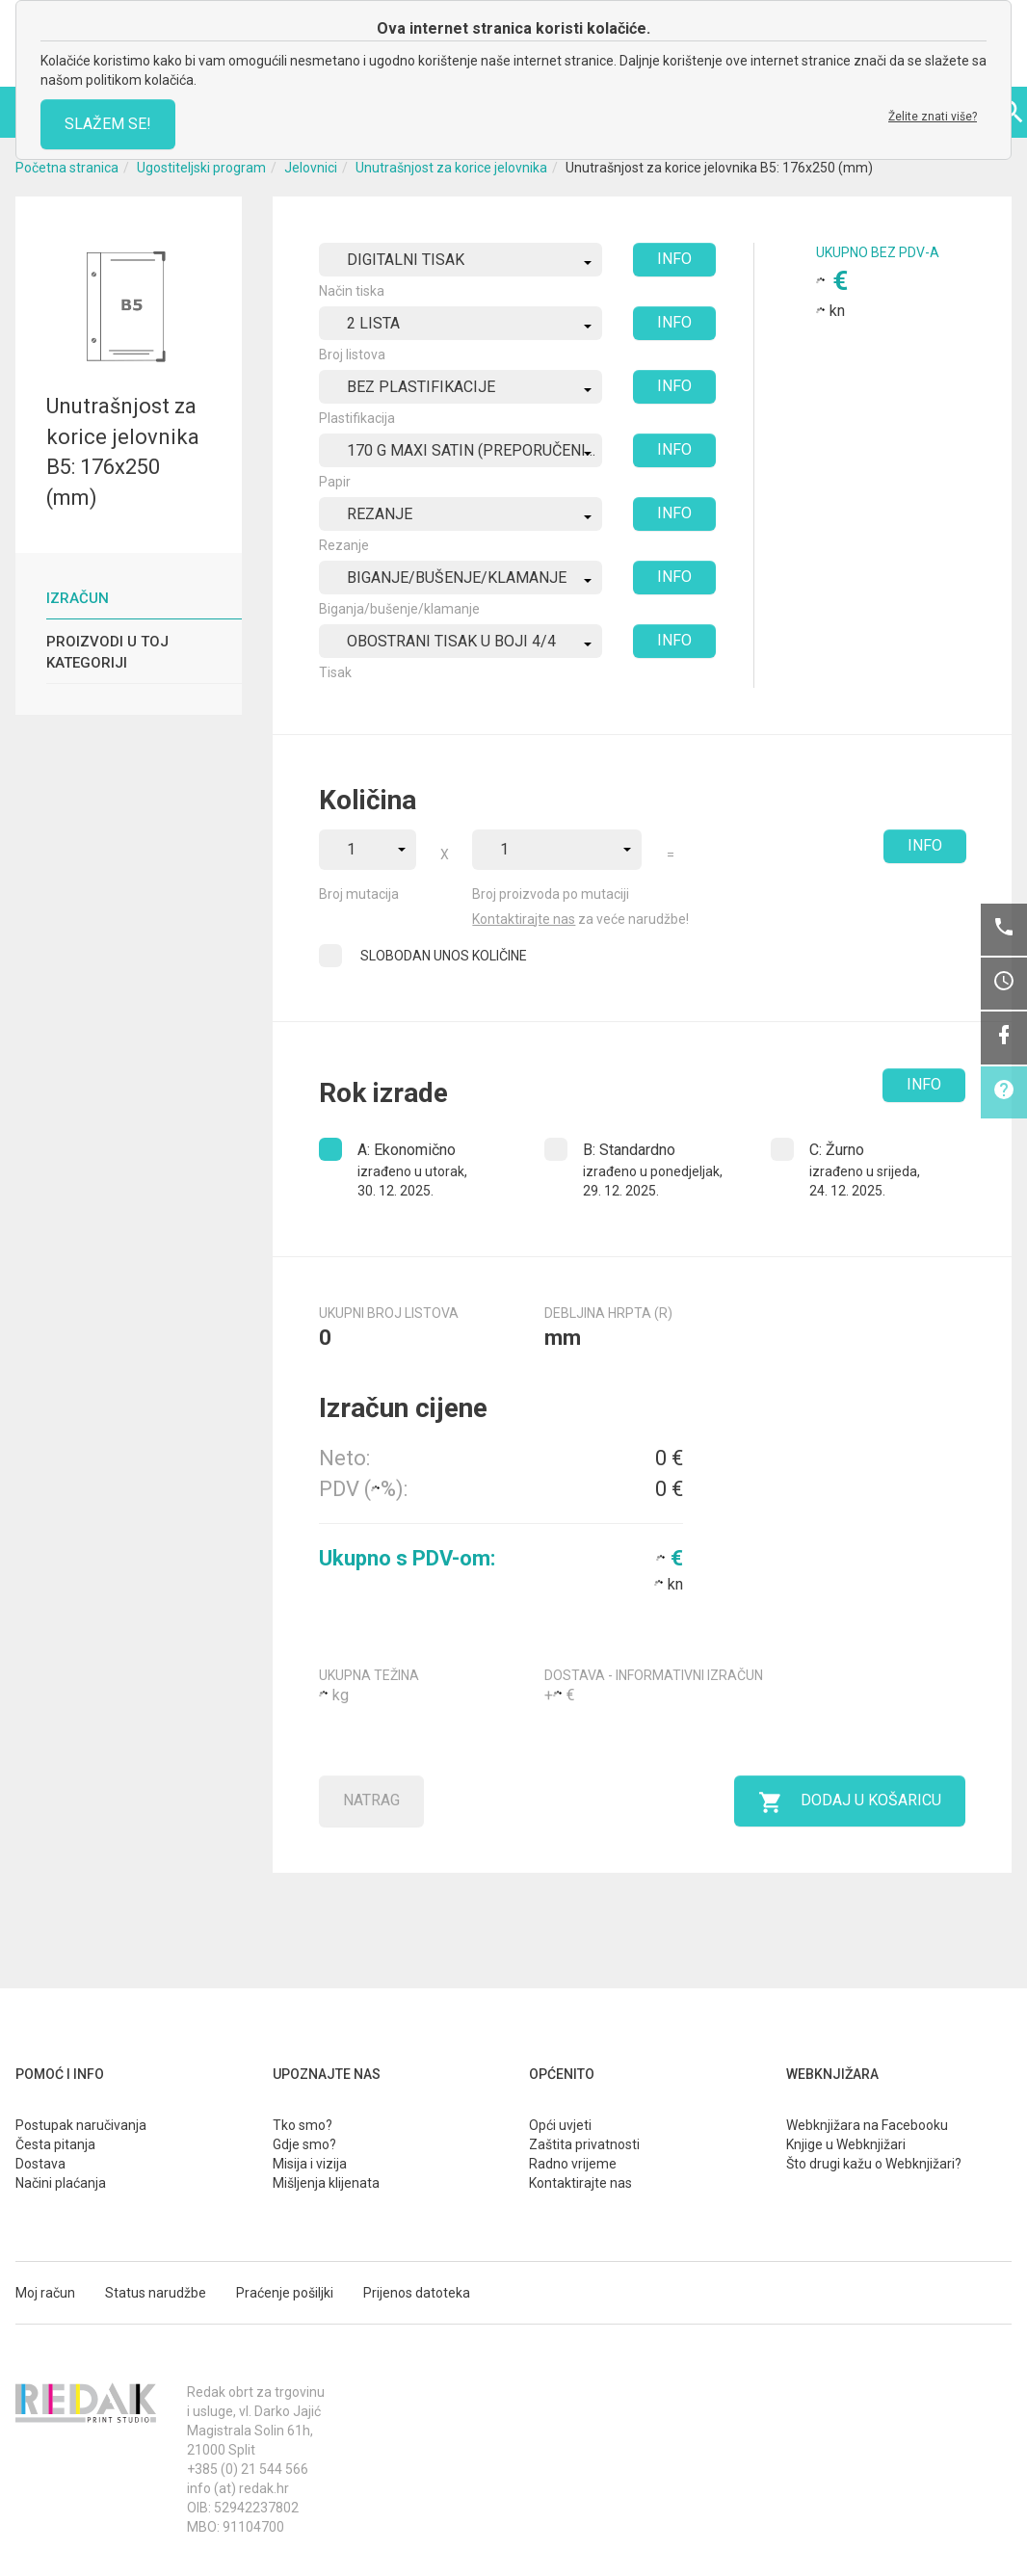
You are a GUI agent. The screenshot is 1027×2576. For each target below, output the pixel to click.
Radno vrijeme (573, 2163)
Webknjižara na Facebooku (867, 2125)
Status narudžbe (155, 2292)
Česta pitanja (55, 2144)
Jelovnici (310, 167)
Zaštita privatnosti (584, 2144)
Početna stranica (66, 167)
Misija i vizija (310, 2163)
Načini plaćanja (60, 2183)
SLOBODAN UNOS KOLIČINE (443, 955)
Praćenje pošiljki (284, 2292)
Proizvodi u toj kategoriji (107, 651)
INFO (674, 259)
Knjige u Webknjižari (846, 2144)
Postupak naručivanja (80, 2125)
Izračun (77, 598)
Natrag (371, 1800)
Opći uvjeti (560, 2125)
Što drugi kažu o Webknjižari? (873, 2163)
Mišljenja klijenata (326, 2183)
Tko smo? (302, 2125)
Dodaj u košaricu (849, 1802)
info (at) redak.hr (238, 2488)
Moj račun (45, 2292)
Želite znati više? (932, 116)
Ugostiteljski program (201, 167)
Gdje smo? (304, 2144)
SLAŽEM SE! (108, 124)
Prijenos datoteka (416, 2292)
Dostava (40, 2163)
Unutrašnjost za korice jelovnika (451, 167)
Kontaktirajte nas (523, 919)
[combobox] (461, 259)
